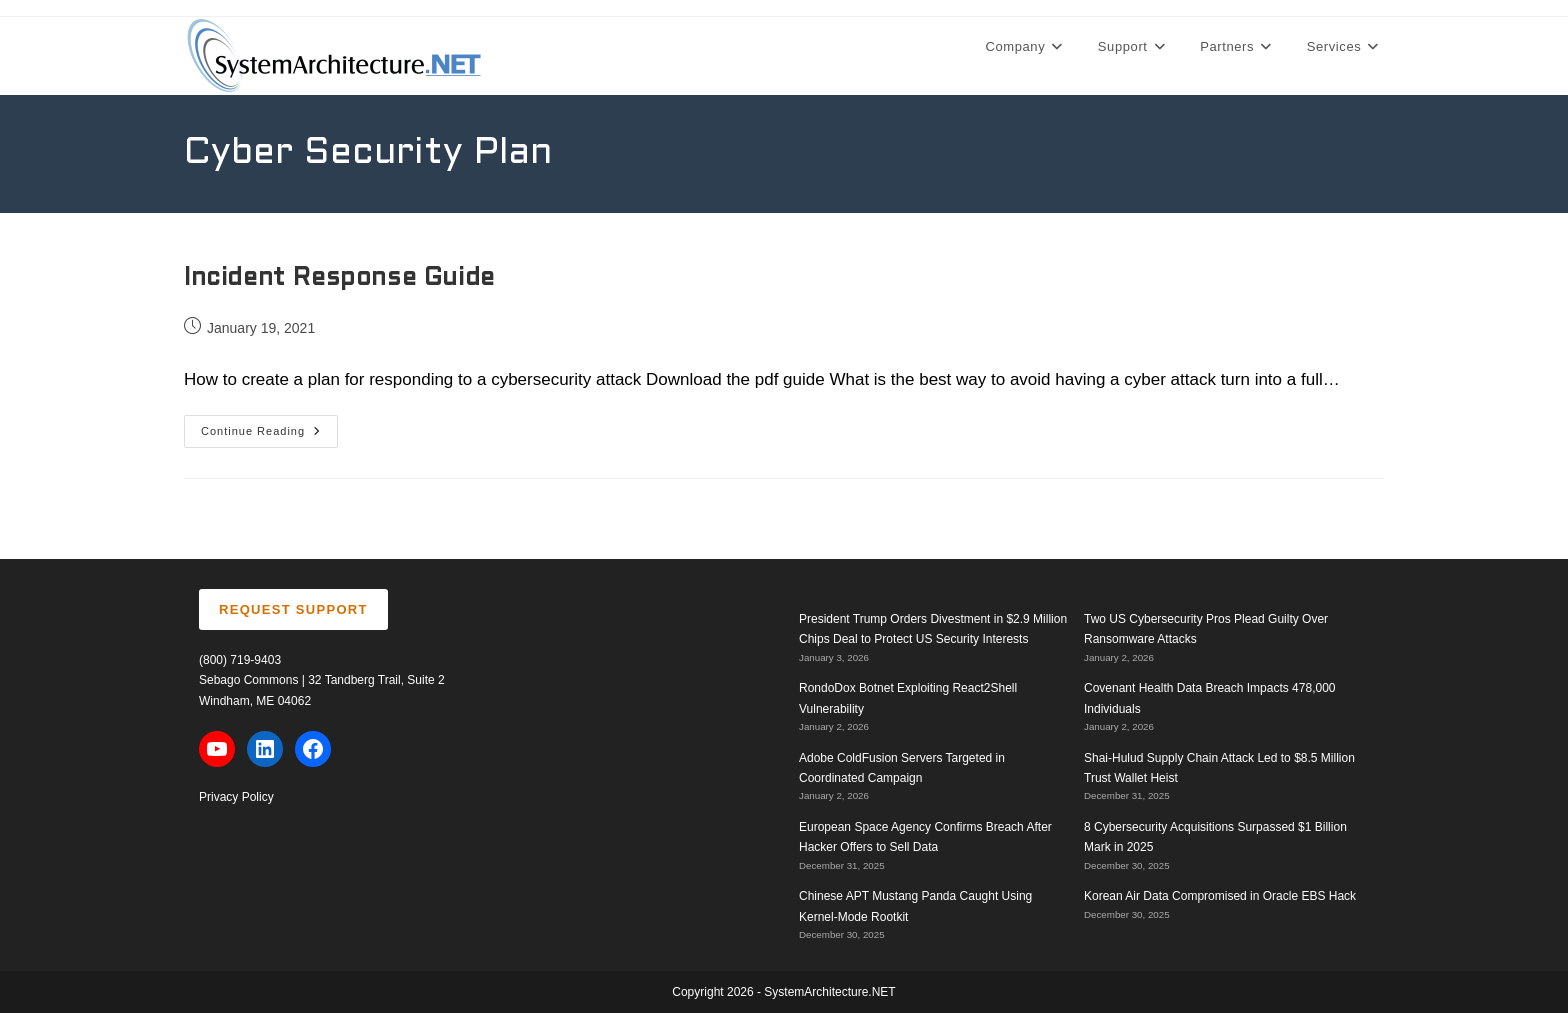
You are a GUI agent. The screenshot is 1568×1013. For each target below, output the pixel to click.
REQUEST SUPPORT (293, 609)
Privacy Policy (236, 797)
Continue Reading (269, 436)
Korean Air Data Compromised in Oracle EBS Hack (1220, 896)
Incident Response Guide (339, 279)
